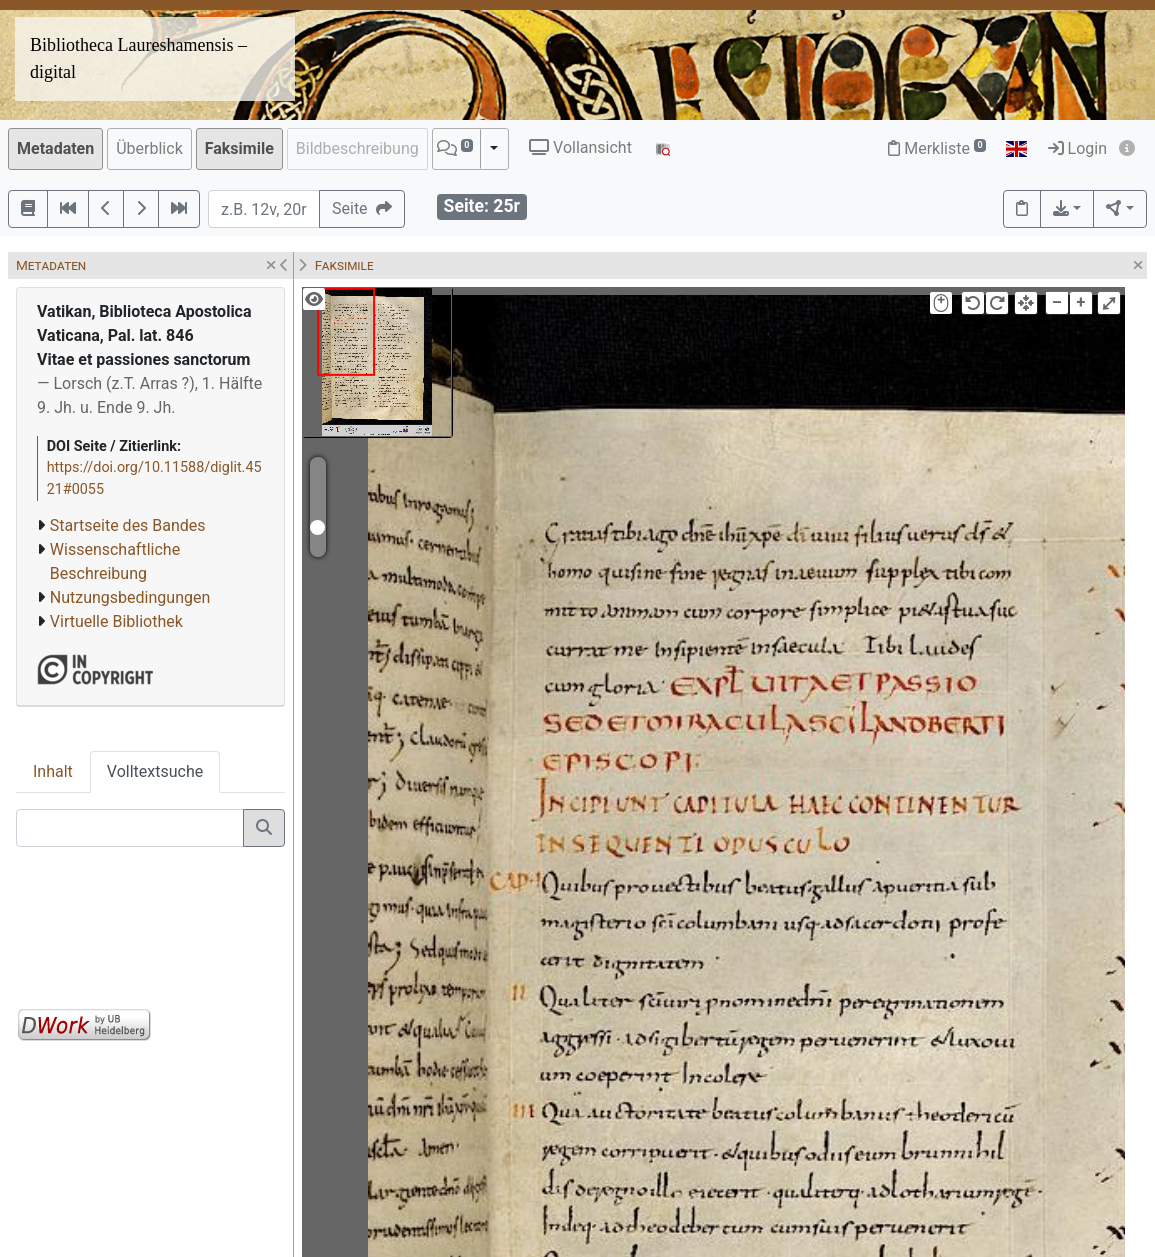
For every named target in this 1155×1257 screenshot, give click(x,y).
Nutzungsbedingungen (130, 597)
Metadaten (55, 148)
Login (1077, 148)
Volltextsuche (155, 771)
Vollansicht (580, 147)
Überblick (149, 148)
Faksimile (239, 148)
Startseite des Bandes (128, 525)
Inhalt (53, 771)
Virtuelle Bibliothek (116, 621)
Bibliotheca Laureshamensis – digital (138, 58)
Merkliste (937, 148)
